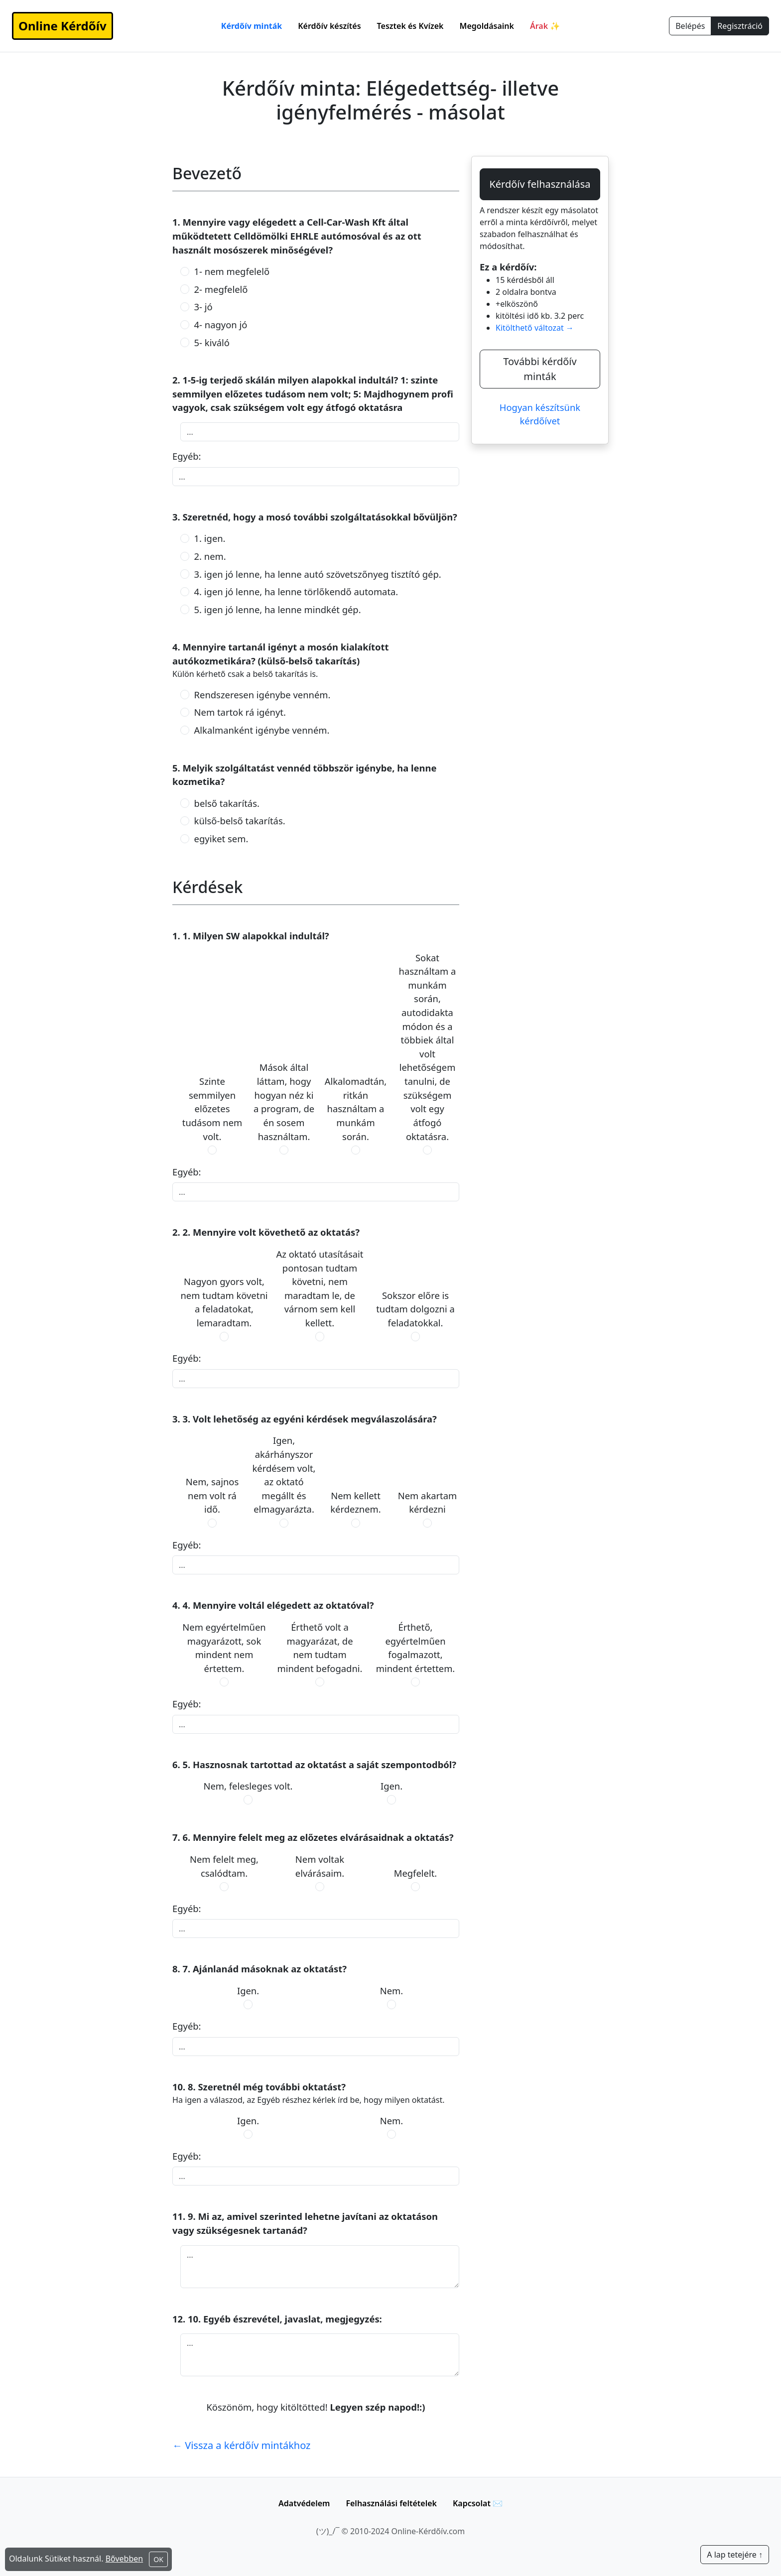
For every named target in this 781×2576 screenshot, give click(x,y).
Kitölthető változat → (535, 327)
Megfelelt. (415, 1873)
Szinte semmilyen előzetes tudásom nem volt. (212, 1108)
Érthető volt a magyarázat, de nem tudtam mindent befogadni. (320, 1647)
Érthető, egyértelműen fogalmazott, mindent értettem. (415, 1647)
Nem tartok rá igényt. (240, 712)
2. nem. (210, 556)
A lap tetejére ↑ (735, 2554)
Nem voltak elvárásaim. (319, 1866)
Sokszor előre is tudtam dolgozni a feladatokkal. (415, 1309)
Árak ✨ (545, 25)
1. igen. (210, 538)
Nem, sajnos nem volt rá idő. (212, 1495)
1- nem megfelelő (232, 271)
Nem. (391, 1990)
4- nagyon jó (221, 324)
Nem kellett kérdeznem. (355, 1502)
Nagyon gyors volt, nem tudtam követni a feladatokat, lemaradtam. (223, 1302)
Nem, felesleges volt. (247, 1786)
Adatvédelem (304, 2503)
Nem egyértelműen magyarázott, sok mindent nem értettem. (223, 1647)
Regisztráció (740, 25)
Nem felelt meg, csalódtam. (224, 1866)
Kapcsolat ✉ (478, 2503)
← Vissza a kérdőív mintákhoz (241, 2445)
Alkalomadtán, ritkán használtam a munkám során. (356, 1108)
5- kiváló (212, 342)
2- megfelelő (221, 289)
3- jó (203, 306)
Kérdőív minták (251, 25)
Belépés (690, 25)
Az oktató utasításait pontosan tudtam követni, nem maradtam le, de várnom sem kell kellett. (320, 1288)
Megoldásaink (487, 25)
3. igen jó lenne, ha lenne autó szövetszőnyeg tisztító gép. (317, 574)
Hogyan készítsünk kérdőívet (540, 414)
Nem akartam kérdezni (427, 1502)
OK (158, 2559)
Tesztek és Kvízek (410, 25)
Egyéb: (186, 456)
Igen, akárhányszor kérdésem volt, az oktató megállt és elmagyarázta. (283, 1474)
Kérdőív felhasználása (539, 184)
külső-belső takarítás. (239, 820)
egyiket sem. (221, 838)
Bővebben (124, 2558)
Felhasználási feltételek (391, 2503)
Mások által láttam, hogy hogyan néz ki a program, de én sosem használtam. (284, 1101)
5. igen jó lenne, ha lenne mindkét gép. (277, 609)
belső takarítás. (227, 803)
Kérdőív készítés (329, 25)
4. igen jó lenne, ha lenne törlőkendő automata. (296, 591)
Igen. (391, 1786)
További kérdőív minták (539, 369)
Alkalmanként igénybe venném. (262, 730)
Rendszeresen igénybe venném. (262, 694)
